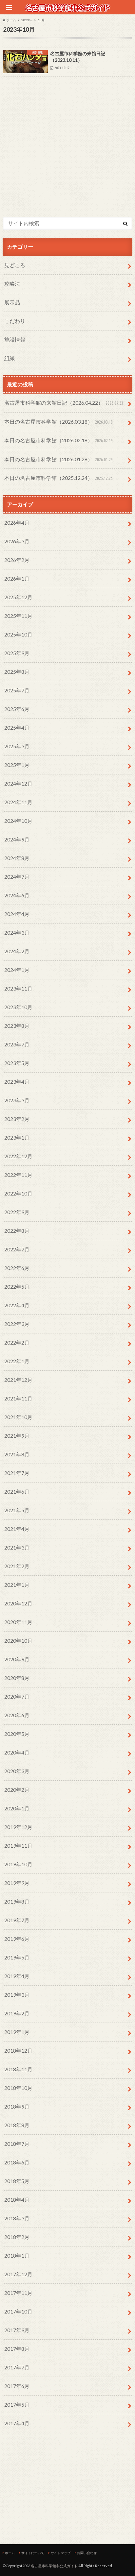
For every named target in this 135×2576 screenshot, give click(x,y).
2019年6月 (16, 1939)
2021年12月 (18, 1380)
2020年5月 (16, 1734)
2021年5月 (16, 1510)
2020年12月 (18, 1603)
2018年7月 (16, 2144)
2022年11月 (18, 1175)
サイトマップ (60, 2553)
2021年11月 (18, 1398)
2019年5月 (16, 1957)
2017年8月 (16, 2349)
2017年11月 (18, 2293)
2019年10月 (18, 1864)
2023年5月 (16, 1063)
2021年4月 (16, 1529)
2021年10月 (18, 1417)
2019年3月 (16, 1994)
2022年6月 (16, 1268)
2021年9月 (16, 1435)
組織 (9, 358)
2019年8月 (16, 1901)
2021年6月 (16, 1491)
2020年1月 (16, 1808)
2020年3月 (16, 1771)
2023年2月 (16, 1119)
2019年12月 (18, 1827)
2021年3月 (16, 1547)
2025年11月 (18, 616)
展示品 (12, 302)
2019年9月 (16, 1883)
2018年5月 (16, 2181)
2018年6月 (16, 2162)
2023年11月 (18, 988)
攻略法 (12, 283)
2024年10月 (18, 821)
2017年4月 (16, 2423)
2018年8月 (16, 2125)
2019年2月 (16, 2013)
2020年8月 (16, 1678)
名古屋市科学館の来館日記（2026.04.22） (64, 403)
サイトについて (32, 2553)
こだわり (14, 321)
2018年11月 (18, 2069)
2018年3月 (16, 2218)
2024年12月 (18, 783)
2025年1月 (16, 765)
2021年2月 (16, 1566)
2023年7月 (16, 1044)
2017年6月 (16, 2386)
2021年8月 (16, 1454)
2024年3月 (16, 932)
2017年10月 (18, 2311)
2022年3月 (16, 1324)
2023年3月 (16, 1100)
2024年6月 (16, 895)
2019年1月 (16, 2032)
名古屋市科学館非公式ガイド (54, 2566)
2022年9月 (16, 1212)
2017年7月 (16, 2367)
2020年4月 (16, 1752)
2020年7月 (16, 1696)
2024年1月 (16, 970)
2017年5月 (16, 2404)
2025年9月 (16, 653)
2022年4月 (16, 1305)
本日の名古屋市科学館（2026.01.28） (59, 460)
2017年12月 (18, 2274)
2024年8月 (16, 858)
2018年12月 (18, 2050)
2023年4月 (16, 1081)
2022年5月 (16, 1286)
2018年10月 (18, 2088)
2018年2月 (16, 2237)
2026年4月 (16, 522)
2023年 (26, 20)
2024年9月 (16, 839)
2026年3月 (16, 541)
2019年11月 (18, 1845)
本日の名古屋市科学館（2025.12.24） (59, 478)
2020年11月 (18, 1622)
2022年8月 (16, 1231)
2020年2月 (16, 1790)
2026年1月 (16, 578)
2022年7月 (16, 1249)
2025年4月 (16, 727)
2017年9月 (16, 2330)
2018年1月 (16, 2255)
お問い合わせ (87, 2553)
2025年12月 (18, 597)
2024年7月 (16, 876)
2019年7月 (16, 1920)
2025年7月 (16, 690)
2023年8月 (16, 1026)
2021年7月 (16, 1473)
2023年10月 (18, 1007)
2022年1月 (16, 1361)
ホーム (10, 2553)
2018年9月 (16, 2106)
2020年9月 (16, 1659)
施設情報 (14, 339)
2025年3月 (16, 746)
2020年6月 (16, 1715)
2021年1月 (16, 1585)
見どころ (14, 265)
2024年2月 (16, 951)
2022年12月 (18, 1156)
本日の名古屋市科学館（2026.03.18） (59, 422)
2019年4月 (16, 1976)
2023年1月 (16, 1137)
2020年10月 (18, 1640)
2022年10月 (18, 1193)
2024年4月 (16, 914)
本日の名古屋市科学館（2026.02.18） (59, 441)
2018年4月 (16, 2199)
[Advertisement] (67, 161)
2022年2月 (16, 1342)
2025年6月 (16, 709)
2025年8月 (16, 672)
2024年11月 (18, 802)
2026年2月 (16, 560)
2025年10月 (18, 634)
